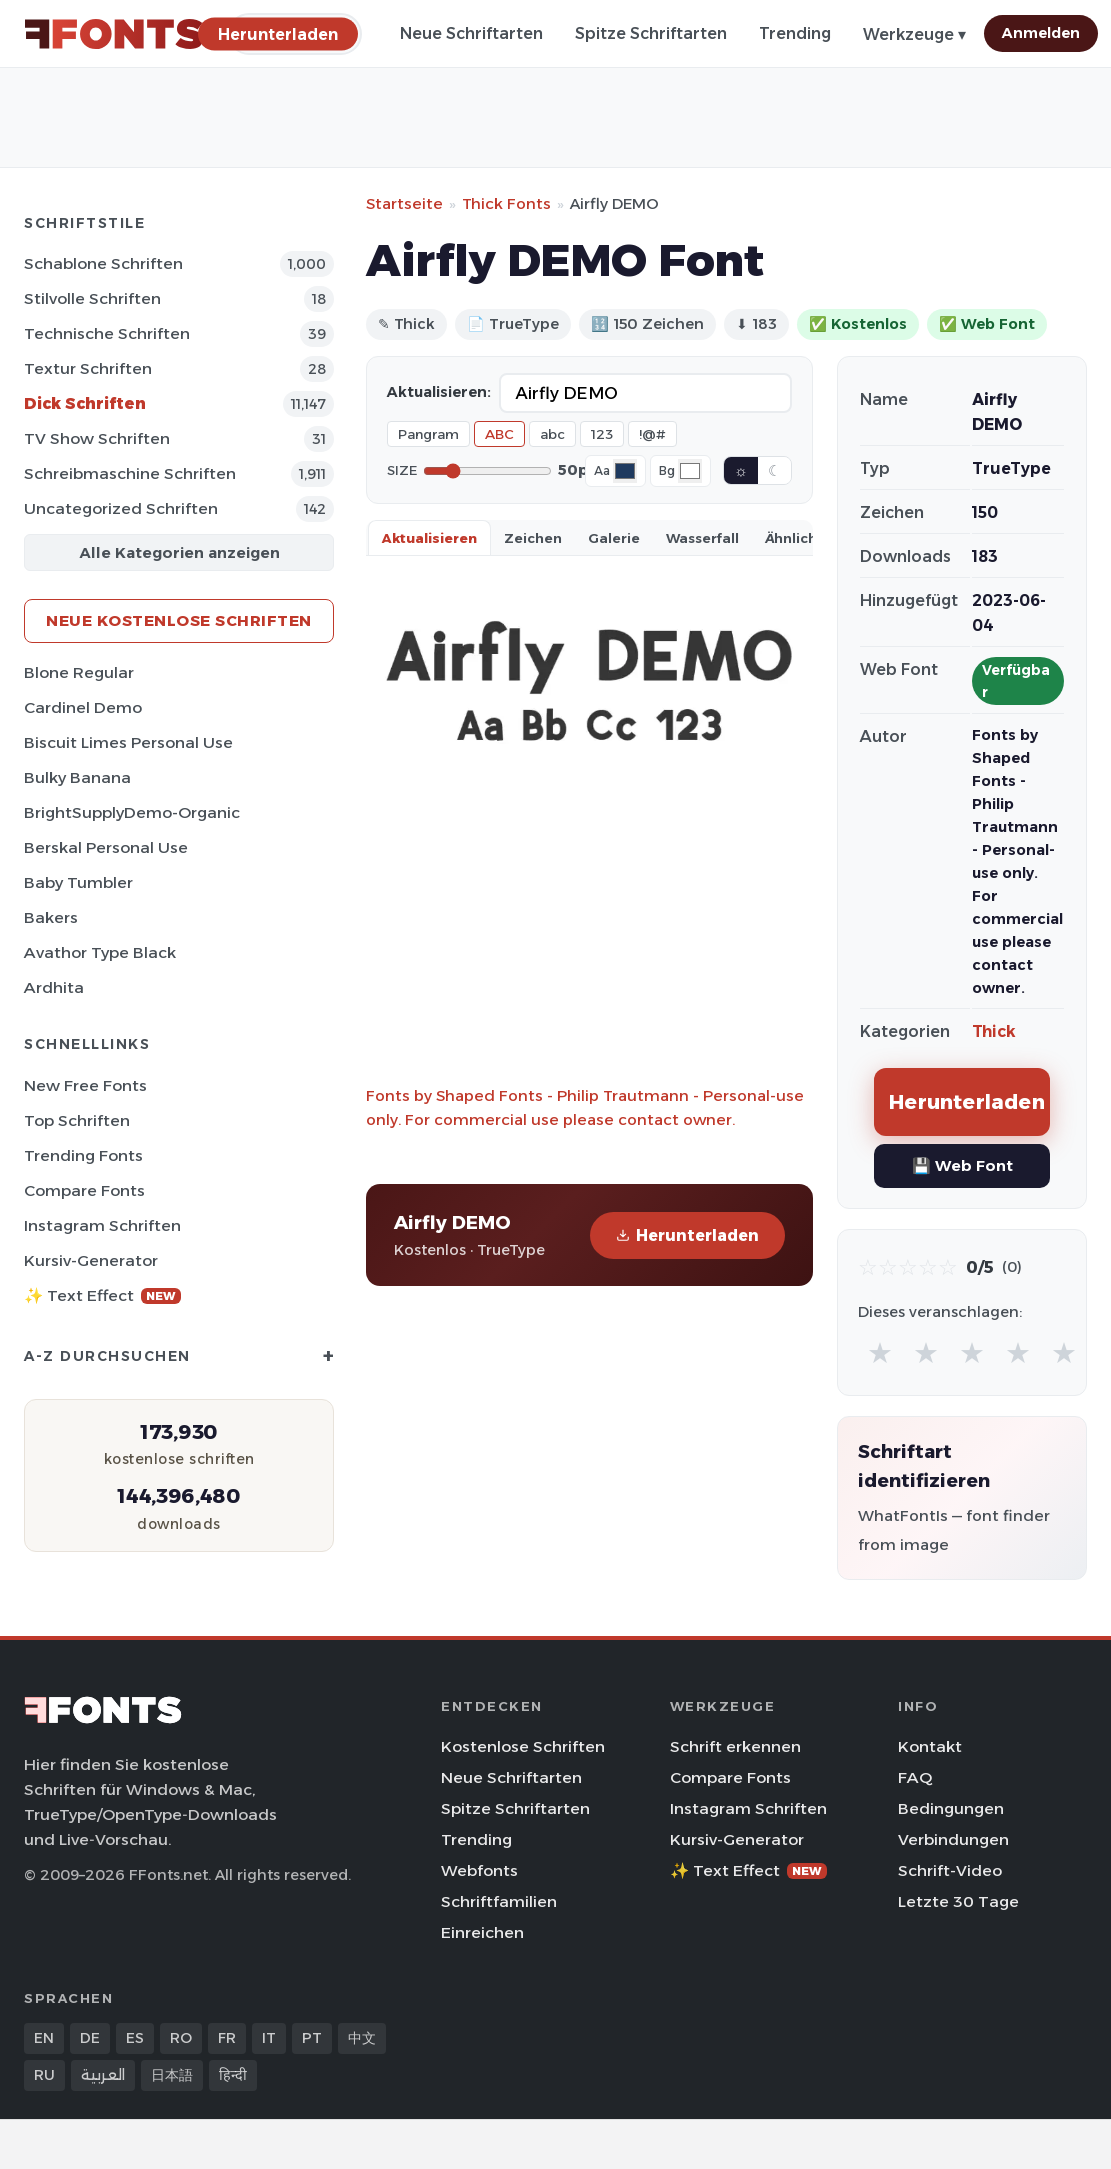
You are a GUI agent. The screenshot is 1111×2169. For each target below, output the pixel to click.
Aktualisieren (429, 538)
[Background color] (690, 471)
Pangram (428, 434)
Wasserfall (702, 538)
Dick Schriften (85, 403)
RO (181, 2038)
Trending (795, 33)
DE (90, 2038)
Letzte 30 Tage (958, 1901)
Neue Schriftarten (471, 33)
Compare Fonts (84, 1190)
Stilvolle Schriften (92, 298)
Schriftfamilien (499, 1901)
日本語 (172, 2075)
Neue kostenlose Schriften (179, 620)
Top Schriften (77, 1120)
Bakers (51, 917)
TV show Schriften (97, 438)
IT (269, 2038)
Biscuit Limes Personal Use (128, 742)
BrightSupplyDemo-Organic (132, 812)
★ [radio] (880, 1352)
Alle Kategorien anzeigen (179, 552)
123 (602, 434)
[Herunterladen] (278, 33)
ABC (499, 434)
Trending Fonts (83, 1155)
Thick (994, 1031)
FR (227, 2038)
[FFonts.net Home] (114, 34)
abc (552, 434)
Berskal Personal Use (106, 847)
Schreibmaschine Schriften (130, 473)
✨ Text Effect (102, 1295)
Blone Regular (79, 672)
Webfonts (479, 1870)
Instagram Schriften (102, 1225)
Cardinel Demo (83, 707)
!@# (652, 434)
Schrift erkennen (735, 1746)
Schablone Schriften (103, 263)
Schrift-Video (950, 1870)
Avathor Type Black (100, 952)
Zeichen (533, 538)
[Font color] (625, 471)
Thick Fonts (506, 203)
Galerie (614, 538)
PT (312, 2038)
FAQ (915, 1777)
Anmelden (1041, 33)
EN (44, 2038)
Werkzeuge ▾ (914, 34)
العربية (103, 2075)
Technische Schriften (107, 333)
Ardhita (54, 987)
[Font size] (487, 471)
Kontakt (930, 1746)
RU (44, 2075)
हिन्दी (233, 2075)
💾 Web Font (962, 1165)
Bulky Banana (77, 777)
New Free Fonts (85, 1085)
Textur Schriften (88, 368)
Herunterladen (687, 1235)
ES (135, 2038)
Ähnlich (791, 538)
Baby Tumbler (78, 882)
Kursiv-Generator (91, 1260)
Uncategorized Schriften (121, 508)
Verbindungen (953, 1839)
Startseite (404, 203)
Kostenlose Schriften (523, 1746)
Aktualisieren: (439, 392)
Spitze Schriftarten (651, 33)
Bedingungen (951, 1808)
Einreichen (482, 1932)
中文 (362, 2038)
